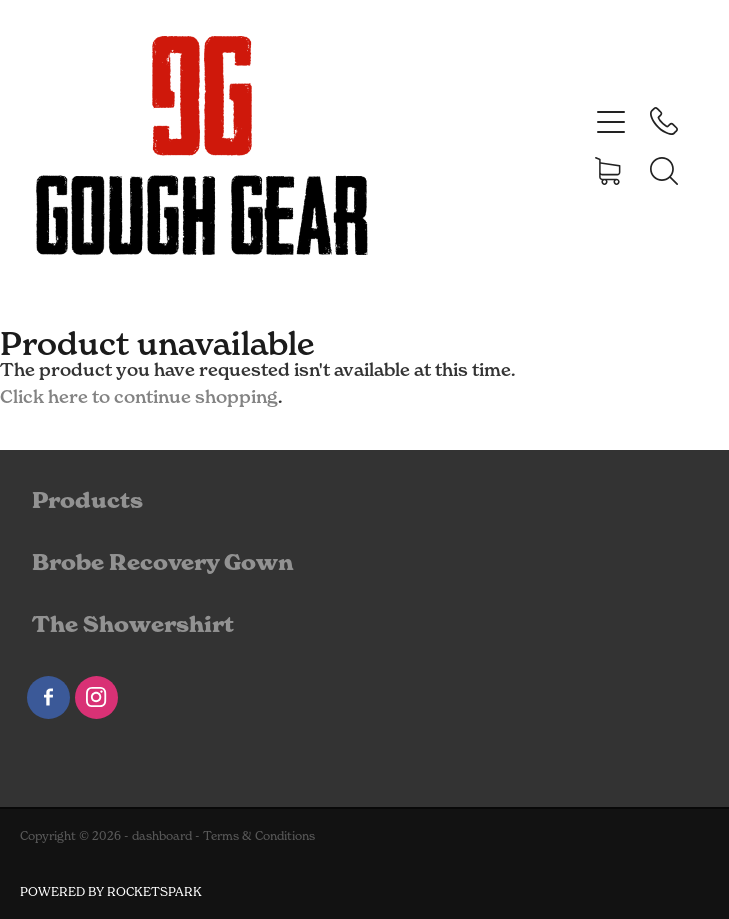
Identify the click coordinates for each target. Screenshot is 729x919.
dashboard (162, 835)
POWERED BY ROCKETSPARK (111, 891)
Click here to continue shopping (139, 396)
